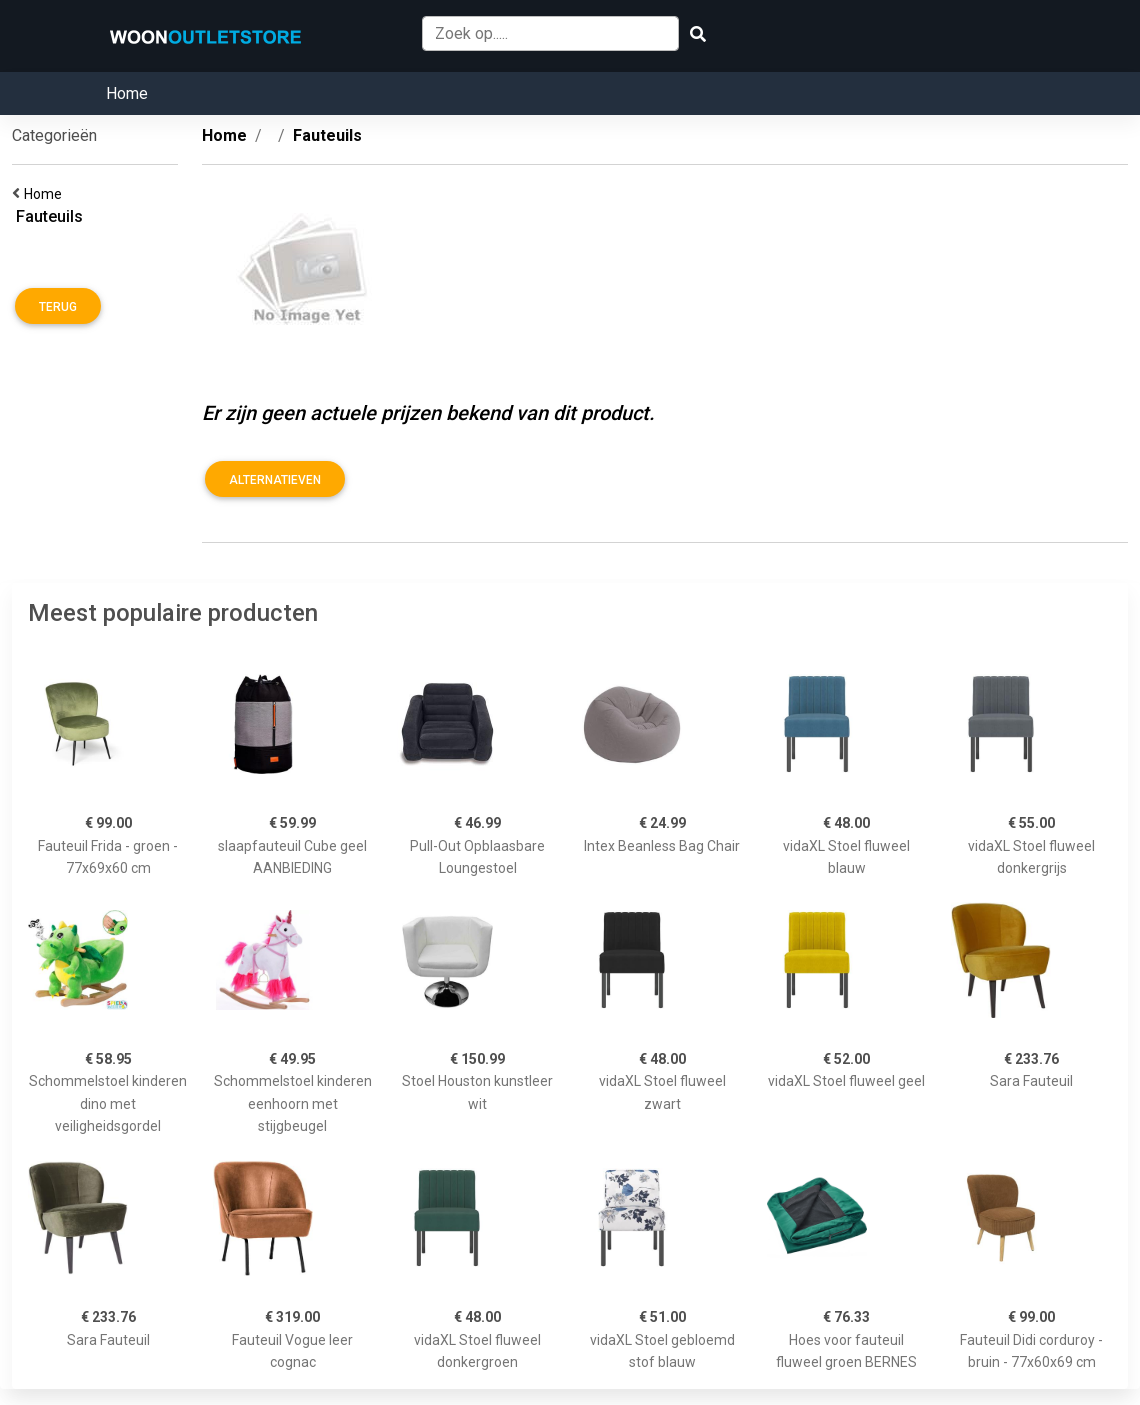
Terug (58, 307)
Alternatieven (275, 480)
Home (127, 93)
